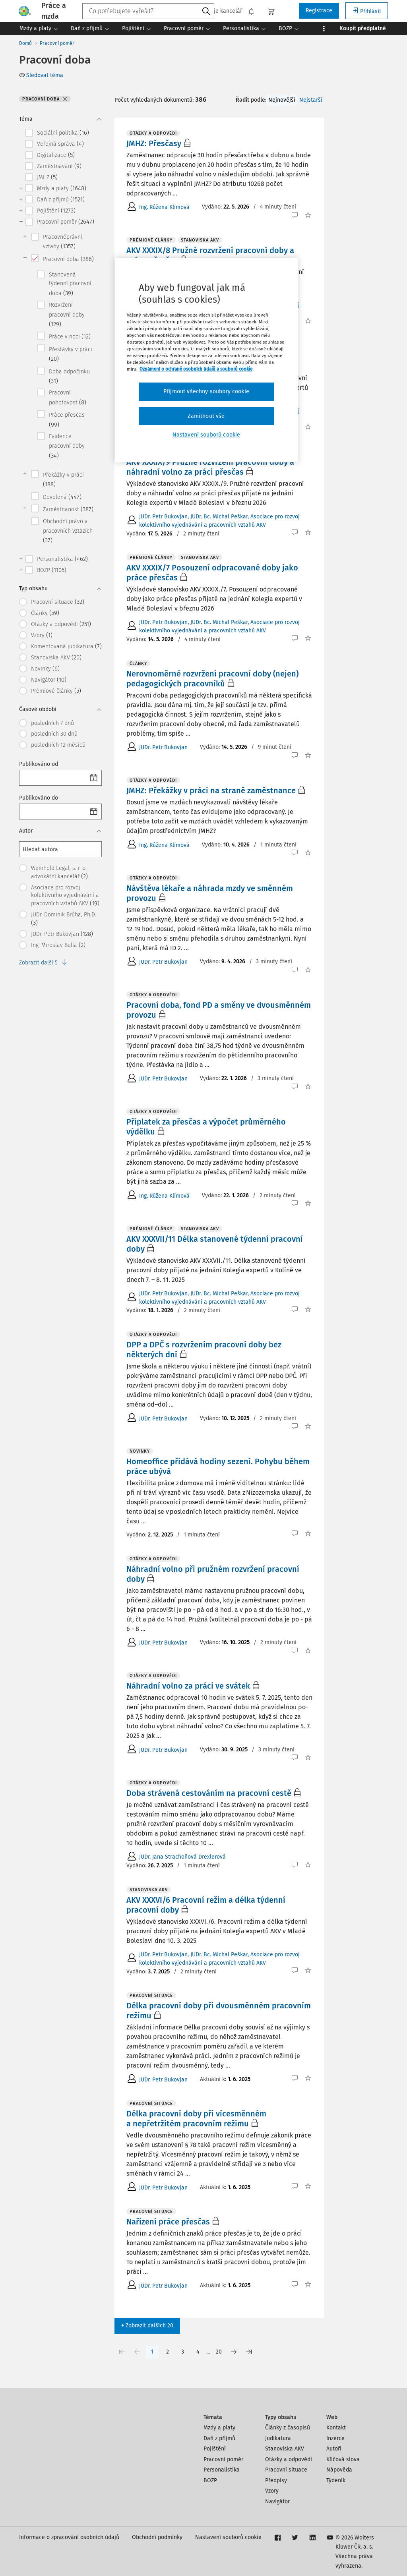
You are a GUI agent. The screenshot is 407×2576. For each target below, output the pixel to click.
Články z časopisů (287, 2427)
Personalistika (62, 558)
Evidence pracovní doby (67, 446)
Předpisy (276, 2480)
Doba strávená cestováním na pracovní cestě (208, 1793)
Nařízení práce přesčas (168, 2221)
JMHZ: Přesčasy (153, 143)
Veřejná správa (60, 143)
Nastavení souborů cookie (228, 2537)
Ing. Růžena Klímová (164, 207)
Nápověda (339, 2469)
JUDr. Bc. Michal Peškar (219, 516)
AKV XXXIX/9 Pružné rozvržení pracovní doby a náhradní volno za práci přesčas (210, 467)
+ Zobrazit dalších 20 (147, 2325)
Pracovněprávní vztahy (62, 242)
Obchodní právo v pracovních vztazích (68, 531)
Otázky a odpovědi (61, 624)
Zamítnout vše (206, 416)
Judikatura (278, 2438)
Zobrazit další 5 (43, 962)
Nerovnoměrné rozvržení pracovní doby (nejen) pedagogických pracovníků (212, 678)
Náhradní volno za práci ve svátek (188, 1686)
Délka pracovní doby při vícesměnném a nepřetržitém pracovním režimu (196, 2118)
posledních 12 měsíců (58, 745)
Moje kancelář (219, 11)
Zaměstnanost (68, 509)
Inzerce (335, 2438)
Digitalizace (56, 154)
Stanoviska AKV (56, 657)
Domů (25, 43)
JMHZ (47, 177)
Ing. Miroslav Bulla (58, 945)
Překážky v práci (63, 480)
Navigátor (48, 679)
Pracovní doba (68, 259)
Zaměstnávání (59, 166)
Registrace (319, 10)
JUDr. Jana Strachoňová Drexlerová (182, 1856)
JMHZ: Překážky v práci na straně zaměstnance (211, 790)
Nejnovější (281, 100)
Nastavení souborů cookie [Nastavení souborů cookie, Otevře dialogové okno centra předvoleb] (206, 434)
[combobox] (148, 11)
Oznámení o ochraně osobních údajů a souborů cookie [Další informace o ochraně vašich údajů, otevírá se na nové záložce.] (196, 369)
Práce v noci (70, 336)
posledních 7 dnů (52, 723)
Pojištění (56, 210)
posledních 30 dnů (54, 733)
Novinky (45, 668)
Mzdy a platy (61, 188)
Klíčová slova (343, 2459)
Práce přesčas (67, 420)
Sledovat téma (41, 75)
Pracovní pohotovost (67, 397)
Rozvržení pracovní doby (67, 314)
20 (219, 2351)
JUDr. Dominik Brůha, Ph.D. (63, 918)
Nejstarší (310, 100)
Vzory (41, 635)
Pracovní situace (57, 601)
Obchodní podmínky (157, 2537)
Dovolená (62, 497)
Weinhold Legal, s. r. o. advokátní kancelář (59, 872)
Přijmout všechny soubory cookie (206, 391)
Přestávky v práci (70, 354)
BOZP (51, 570)
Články (45, 612)
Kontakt (336, 2427)
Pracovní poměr (57, 43)
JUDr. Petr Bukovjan (62, 933)
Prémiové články (56, 690)
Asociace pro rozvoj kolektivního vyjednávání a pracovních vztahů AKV (65, 895)
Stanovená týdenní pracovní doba (70, 284)
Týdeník (335, 2480)
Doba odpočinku (69, 376)
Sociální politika (63, 132)
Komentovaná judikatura (66, 646)
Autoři (333, 2448)
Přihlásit (366, 11)
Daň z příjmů (61, 199)
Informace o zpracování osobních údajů (69, 2537)
